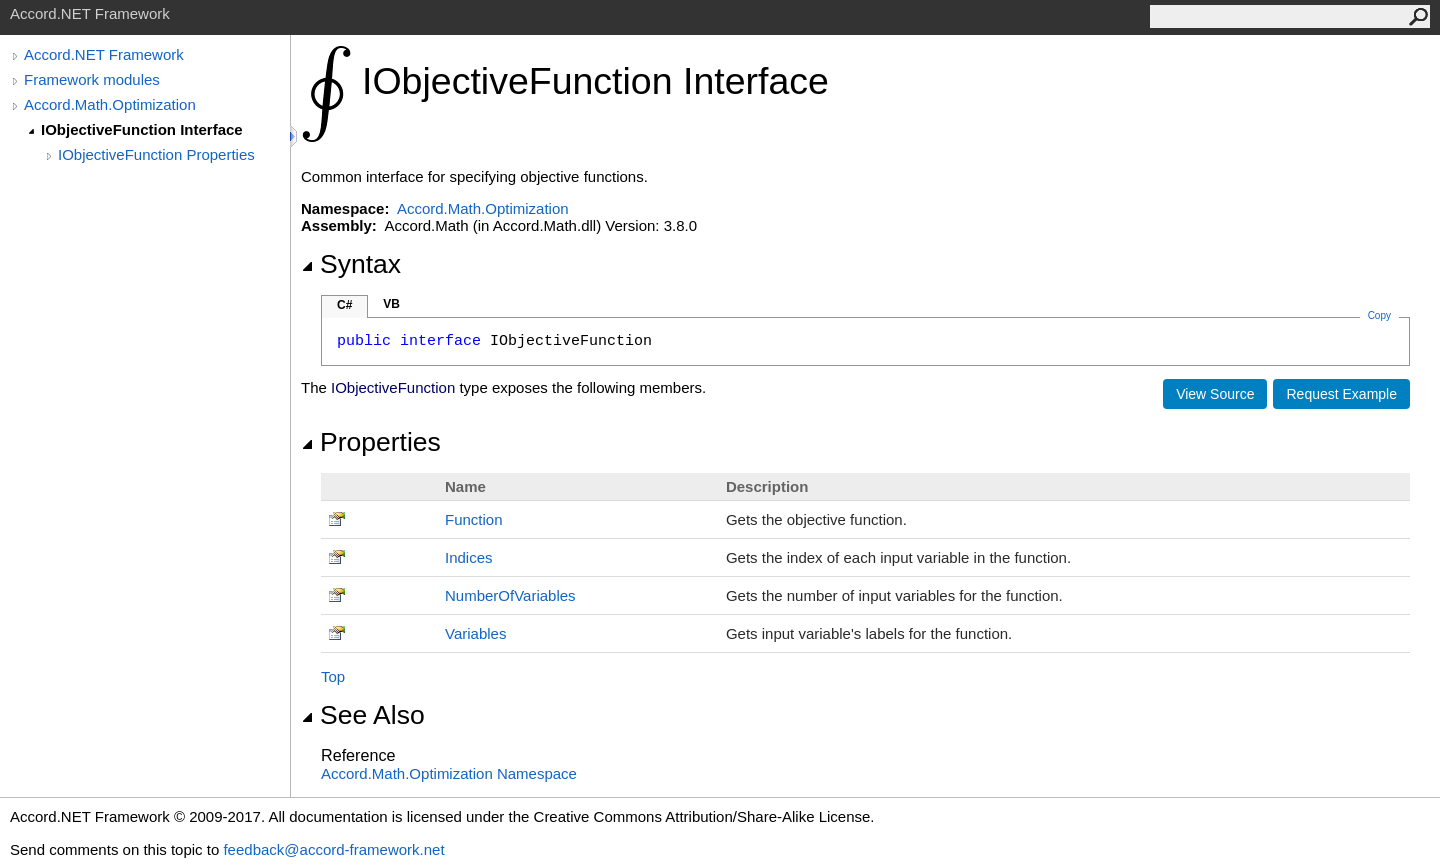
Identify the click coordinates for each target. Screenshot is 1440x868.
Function (474, 519)
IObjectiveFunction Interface (142, 129)
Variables (475, 633)
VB (391, 304)
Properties (371, 442)
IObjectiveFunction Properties (156, 154)
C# (344, 305)
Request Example (1341, 394)
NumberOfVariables (510, 595)
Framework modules (92, 79)
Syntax (351, 264)
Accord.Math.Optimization (110, 104)
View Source (1215, 394)
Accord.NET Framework (104, 54)
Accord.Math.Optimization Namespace (449, 773)
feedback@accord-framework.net (333, 849)
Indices (469, 557)
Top (333, 676)
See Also (363, 715)
